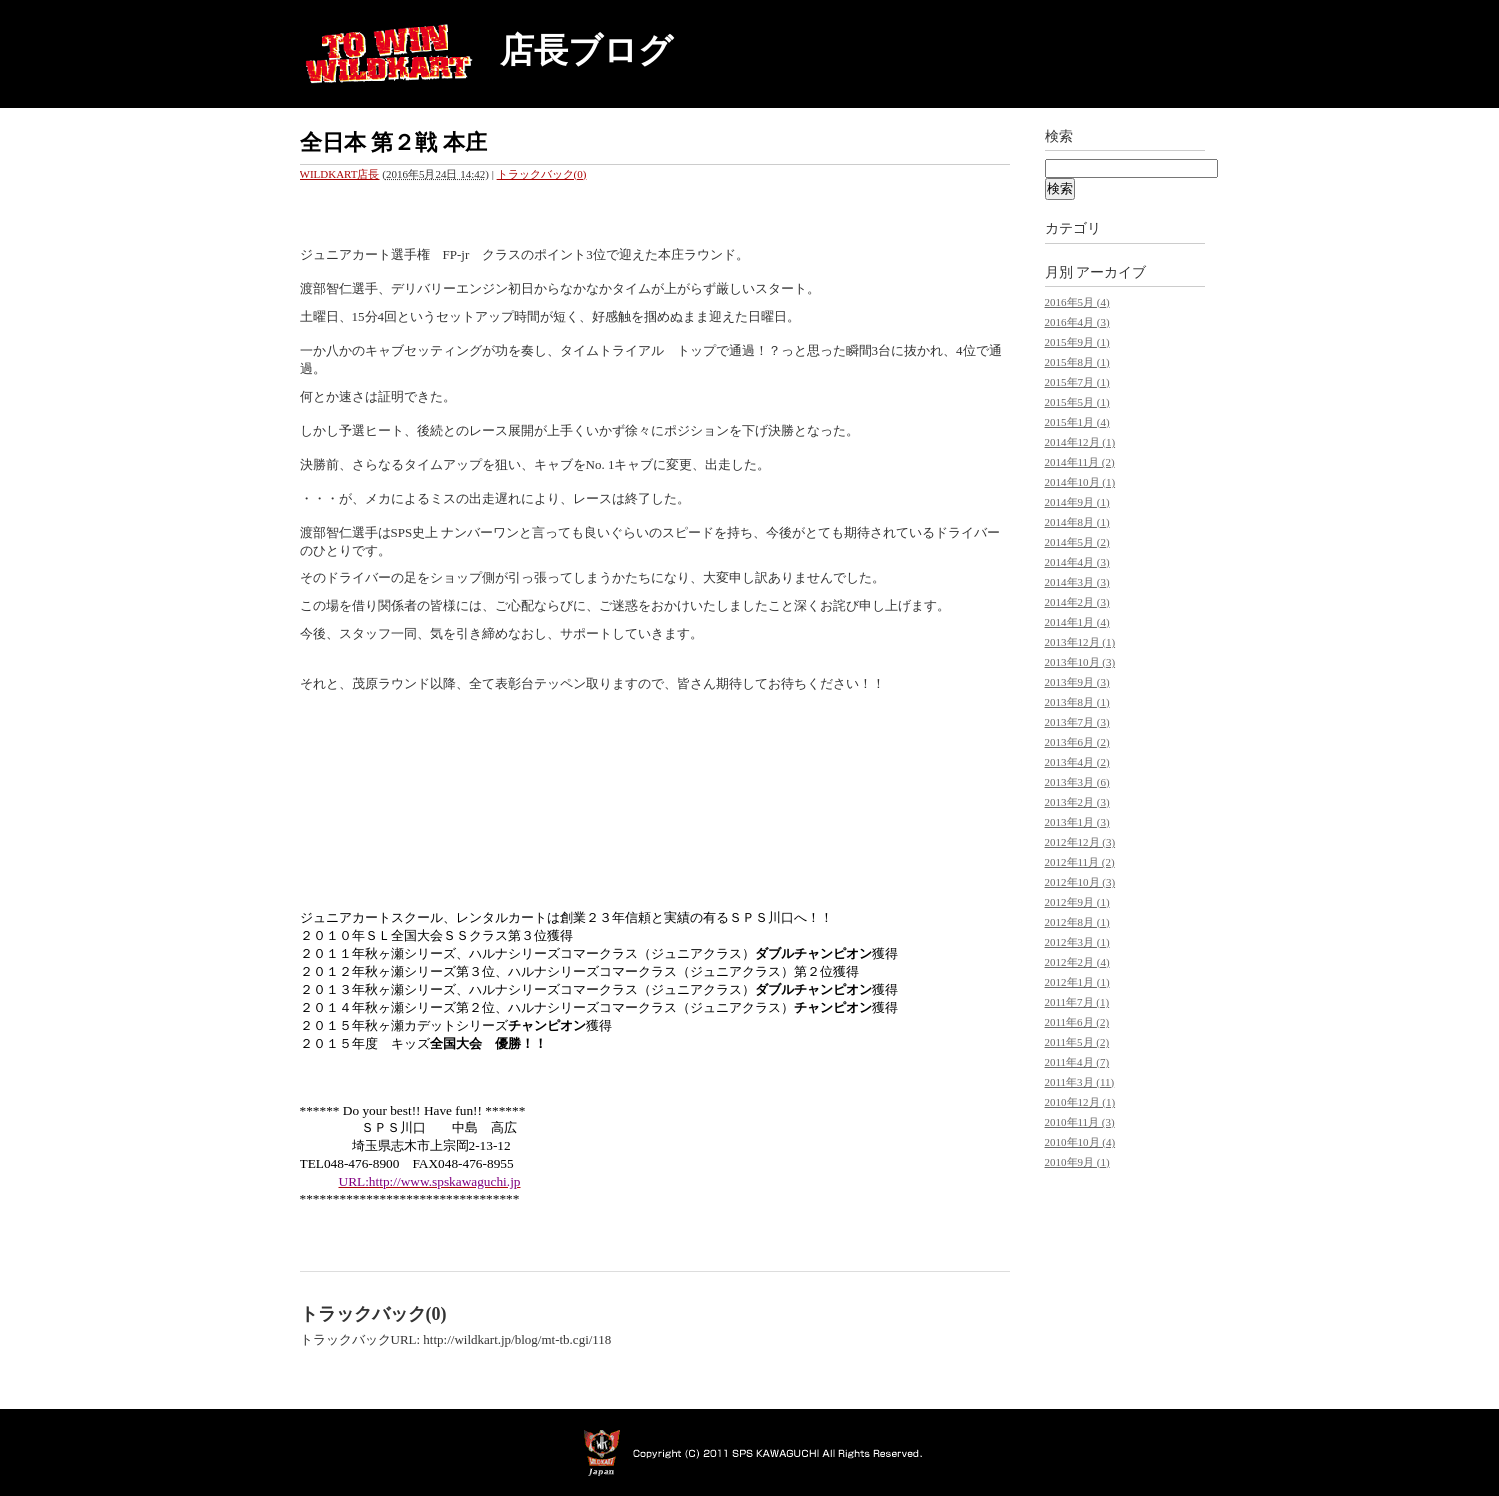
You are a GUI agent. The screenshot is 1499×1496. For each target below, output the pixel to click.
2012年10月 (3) (1080, 882)
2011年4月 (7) (1077, 1062)
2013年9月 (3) (1077, 682)
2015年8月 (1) (1077, 362)
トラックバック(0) (542, 174)
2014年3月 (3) (1077, 582)
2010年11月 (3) (1080, 1122)
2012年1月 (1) (1077, 982)
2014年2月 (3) (1077, 602)
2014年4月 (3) (1077, 562)
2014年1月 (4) (1077, 622)
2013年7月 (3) (1077, 722)
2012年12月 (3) (1080, 842)
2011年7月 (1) (1077, 1002)
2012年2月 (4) (1077, 962)
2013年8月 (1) (1077, 702)
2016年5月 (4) (1077, 302)
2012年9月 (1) (1077, 902)
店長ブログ (586, 50)
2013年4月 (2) (1077, 762)
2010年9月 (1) (1077, 1162)
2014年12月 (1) (1080, 442)
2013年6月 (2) (1077, 742)
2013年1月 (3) (1077, 822)
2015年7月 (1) (1077, 382)
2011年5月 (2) (1077, 1042)
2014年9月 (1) (1077, 502)
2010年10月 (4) (1080, 1142)
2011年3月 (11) (1080, 1082)
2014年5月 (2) (1077, 542)
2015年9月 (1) (1077, 342)
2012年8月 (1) (1077, 922)
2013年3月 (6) (1077, 782)
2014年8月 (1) (1077, 522)
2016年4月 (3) (1077, 322)
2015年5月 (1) (1077, 402)
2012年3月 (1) (1077, 942)
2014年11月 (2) (1080, 462)
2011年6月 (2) (1077, 1022)
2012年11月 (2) (1080, 862)
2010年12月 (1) (1080, 1102)
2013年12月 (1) (1080, 642)
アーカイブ (1111, 272)
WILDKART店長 (340, 174)
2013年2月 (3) (1077, 802)
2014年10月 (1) (1080, 482)
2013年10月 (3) (1080, 662)
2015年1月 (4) (1077, 422)
